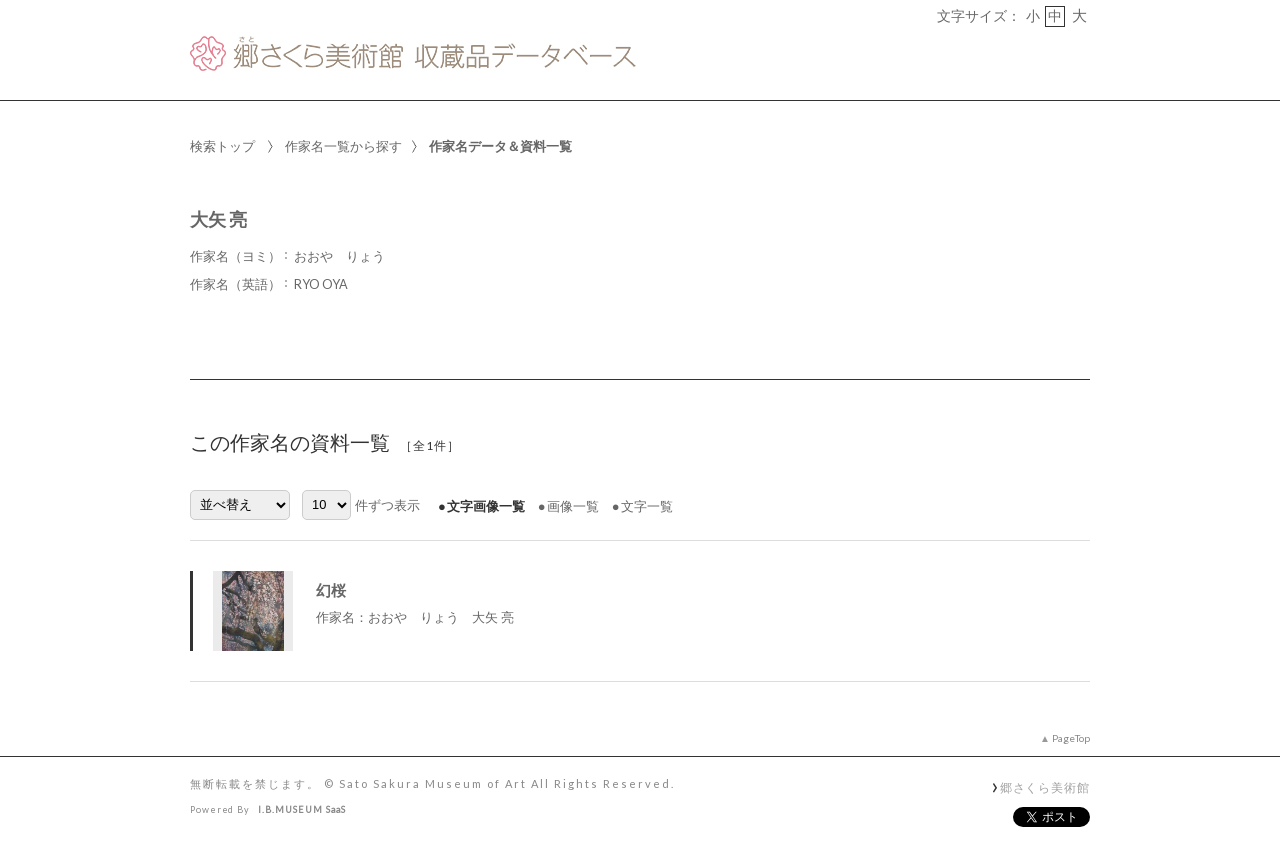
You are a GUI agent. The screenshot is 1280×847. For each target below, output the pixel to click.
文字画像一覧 (486, 506)
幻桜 (331, 590)
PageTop (1071, 738)
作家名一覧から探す (343, 146)
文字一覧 (647, 506)
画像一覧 (573, 506)
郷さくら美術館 (1045, 787)
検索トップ (222, 146)
